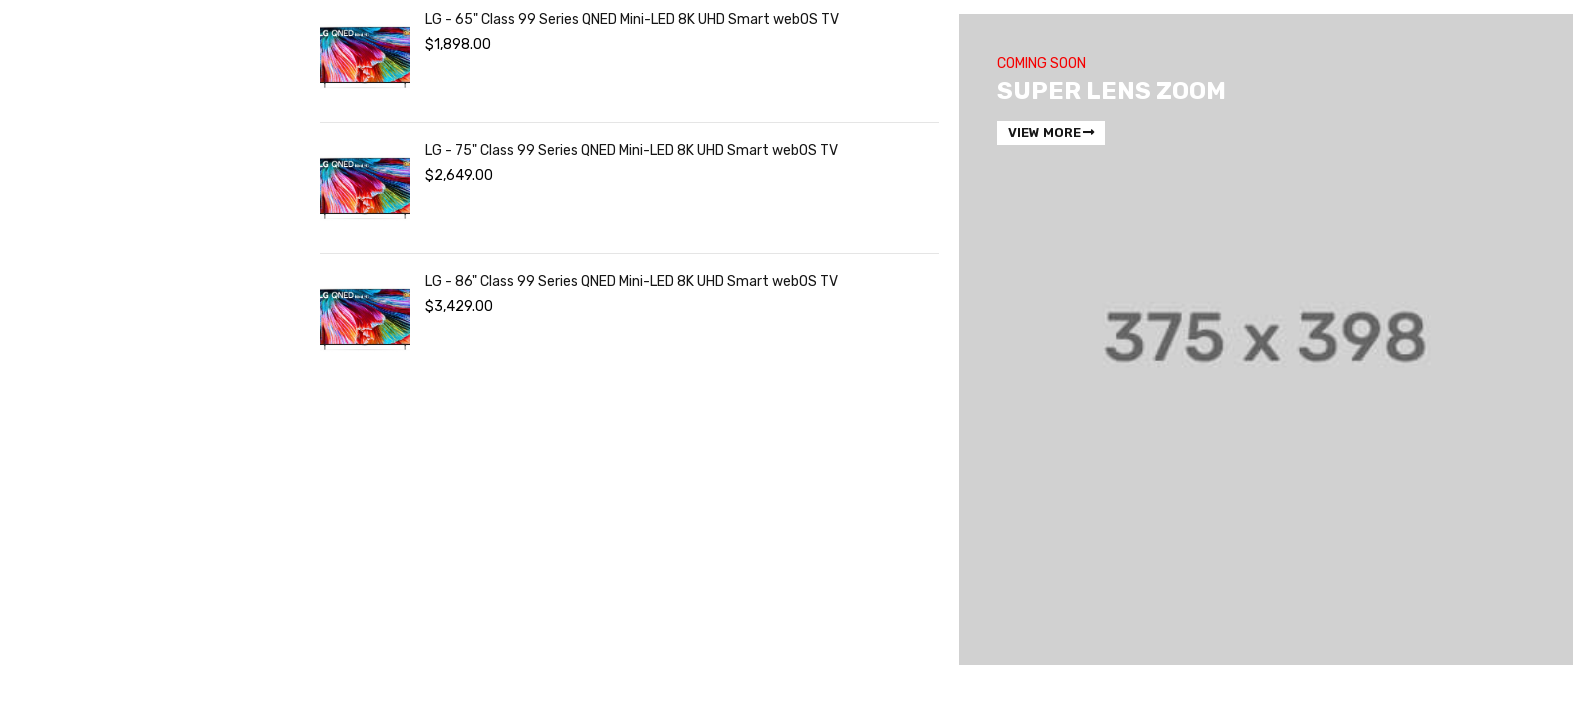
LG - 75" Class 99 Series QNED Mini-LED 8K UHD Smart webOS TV (631, 150)
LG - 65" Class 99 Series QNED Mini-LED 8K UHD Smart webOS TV (632, 19)
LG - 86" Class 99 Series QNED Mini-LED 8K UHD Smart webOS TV (631, 281)
